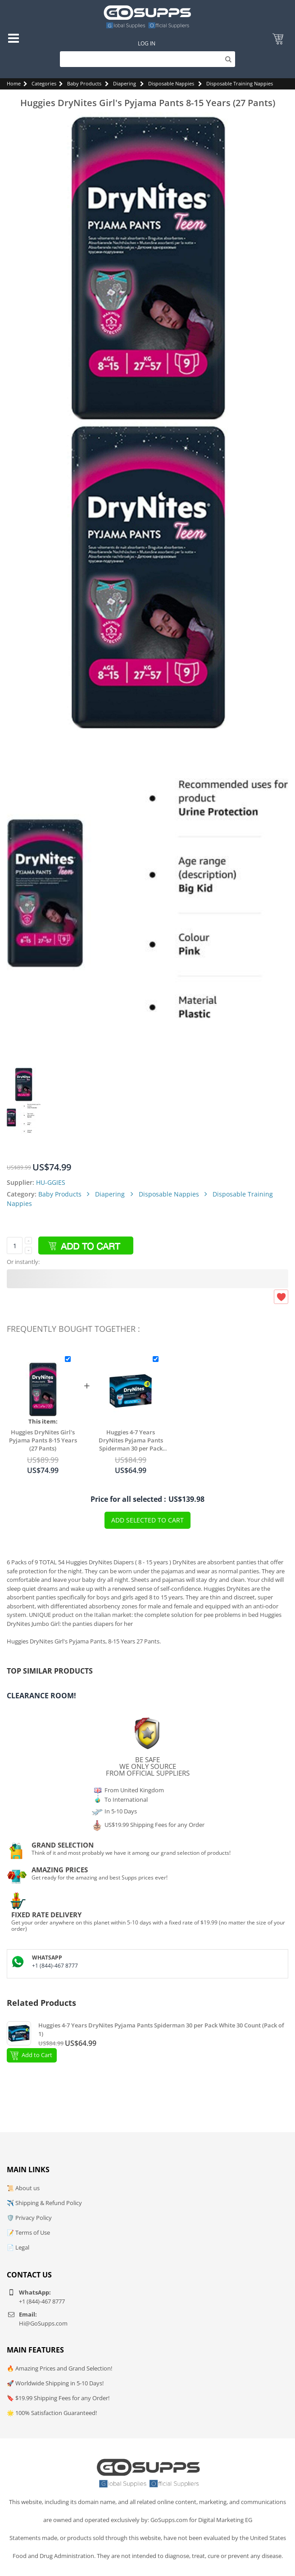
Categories (44, 83)
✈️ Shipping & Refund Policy (44, 2203)
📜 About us (23, 2188)
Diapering (124, 83)
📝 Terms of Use (28, 2232)
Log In (146, 43)
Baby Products (84, 83)
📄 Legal (18, 2247)
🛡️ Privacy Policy (29, 2218)
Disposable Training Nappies (239, 83)
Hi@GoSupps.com (43, 2323)
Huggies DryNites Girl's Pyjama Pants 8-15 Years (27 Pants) (43, 1440)
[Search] (147, 59)
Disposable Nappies (171, 83)
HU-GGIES (50, 1182)
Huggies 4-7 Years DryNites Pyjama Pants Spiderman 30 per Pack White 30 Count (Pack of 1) (131, 1440)
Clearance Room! (41, 1696)
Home (14, 83)
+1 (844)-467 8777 (55, 1965)
